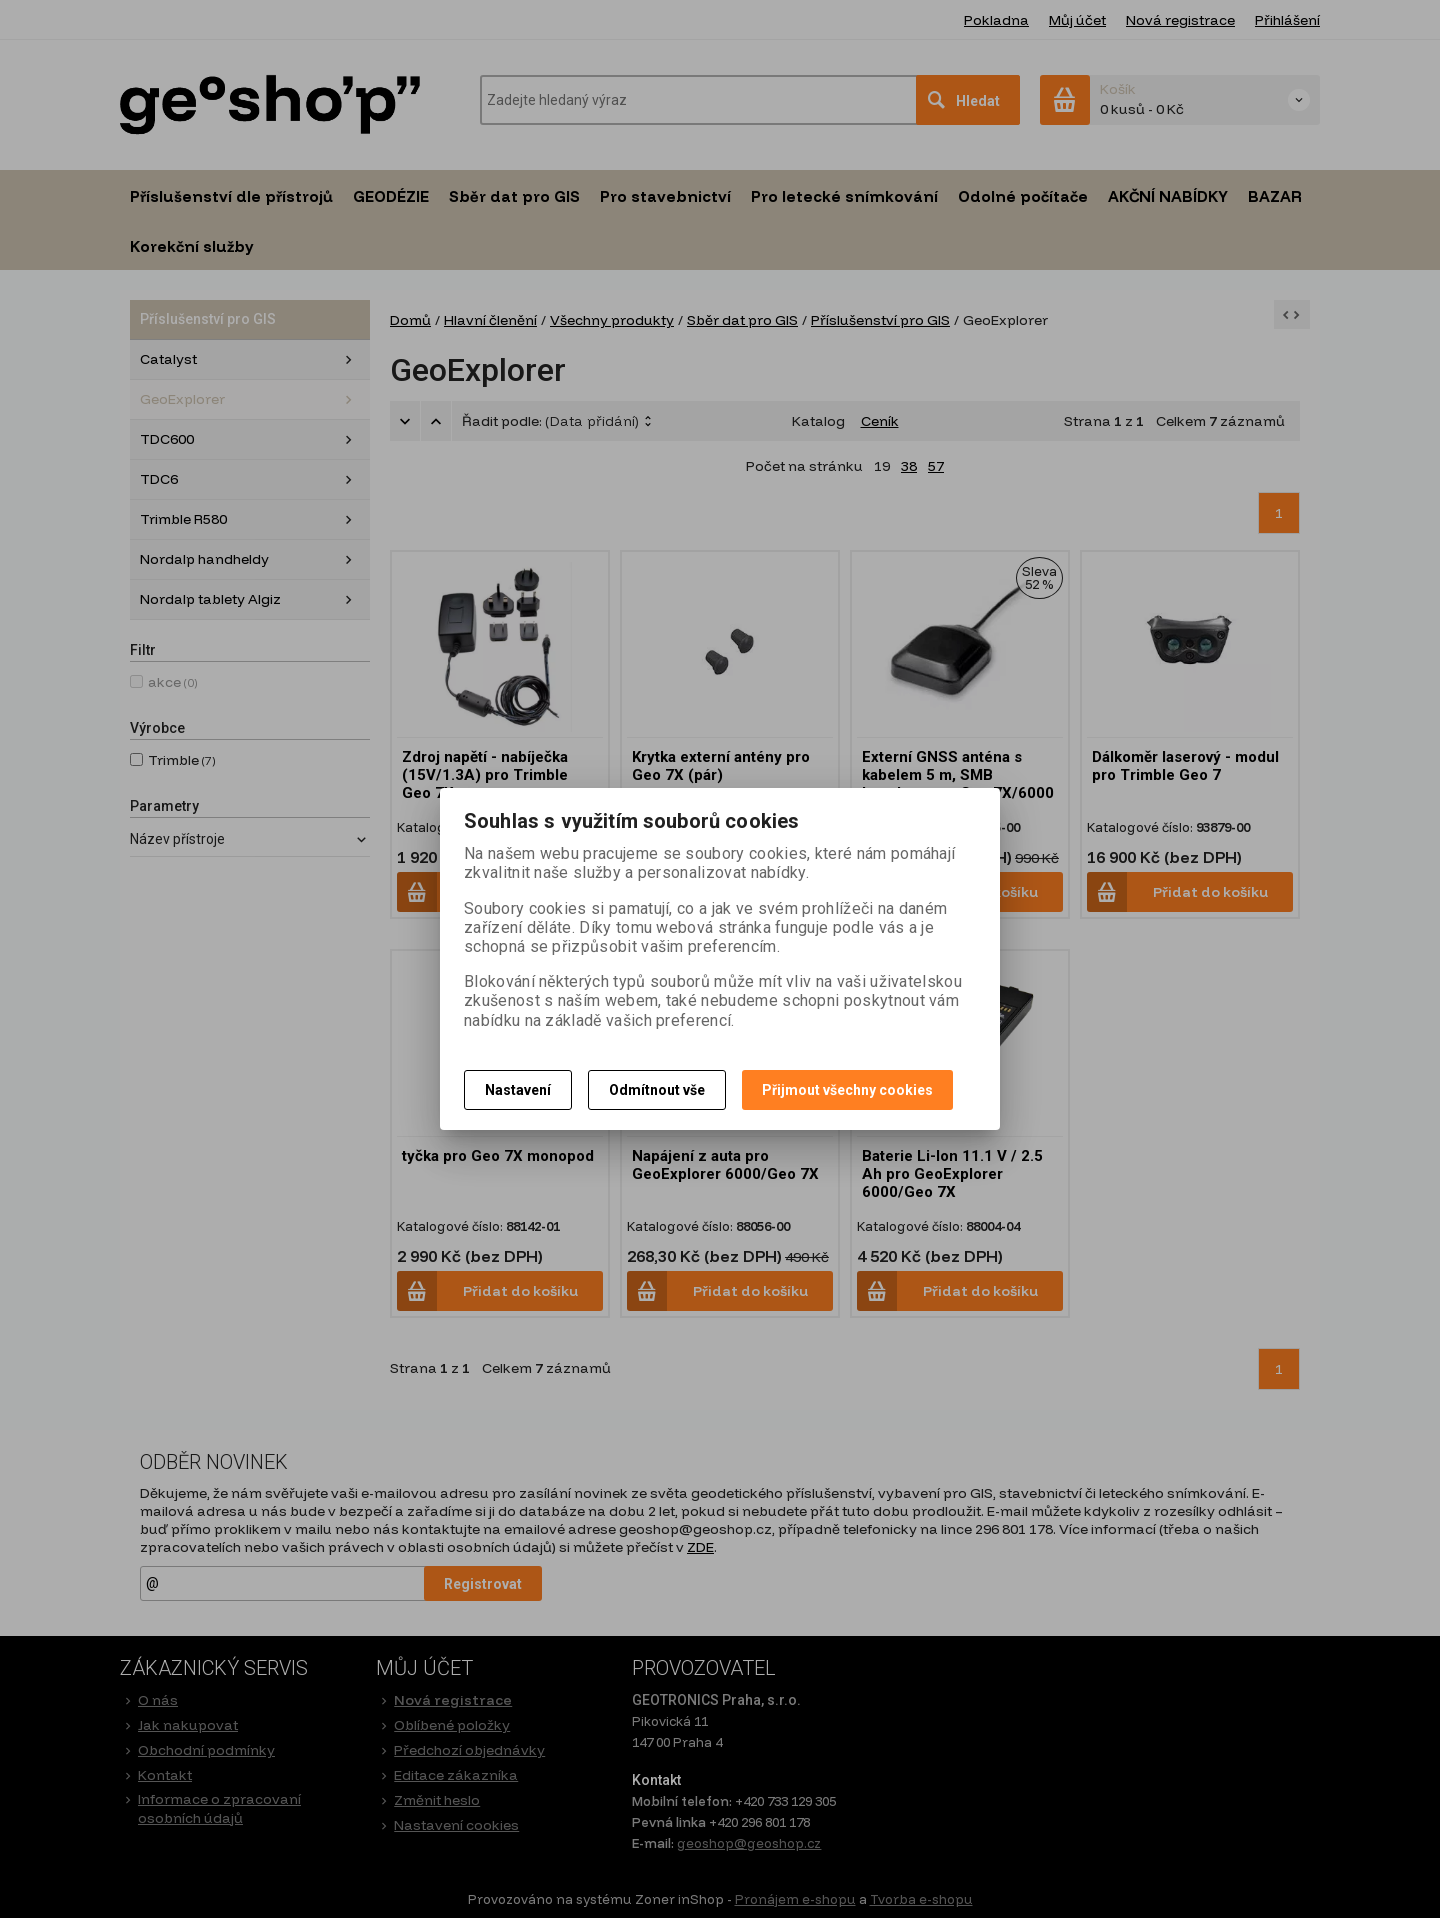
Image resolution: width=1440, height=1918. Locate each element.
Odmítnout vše (657, 1090)
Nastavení (518, 1090)
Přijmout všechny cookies (847, 1090)
